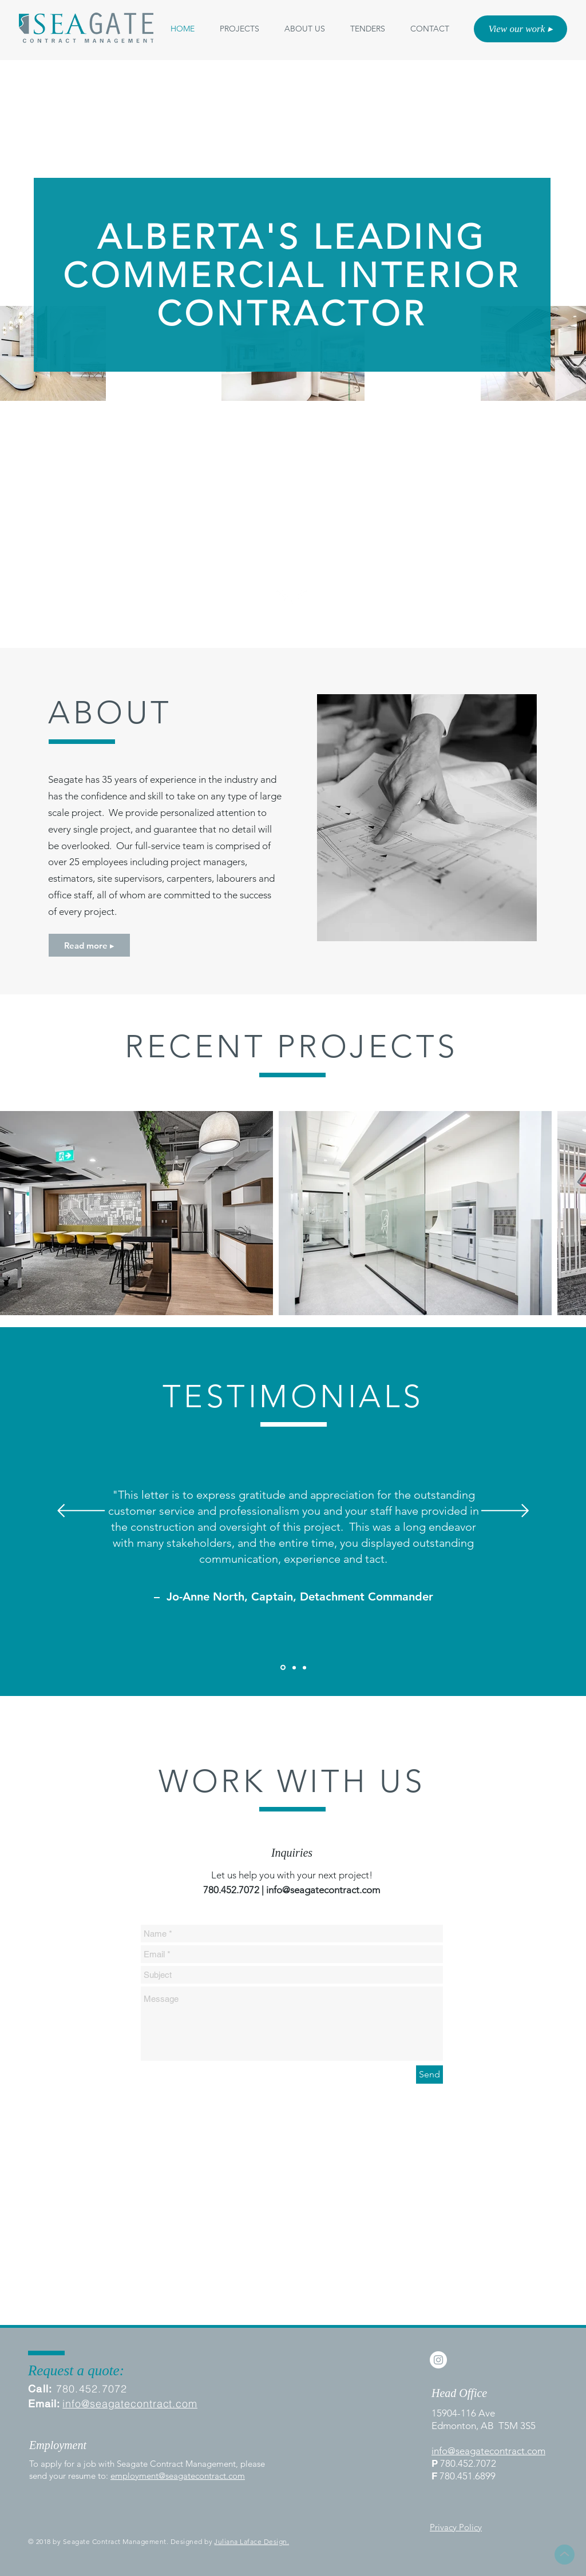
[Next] (505, 1511)
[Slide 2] (294, 1667)
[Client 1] (283, 1667)
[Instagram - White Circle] (438, 2359)
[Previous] (81, 1511)
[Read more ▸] (89, 945)
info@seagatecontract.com (323, 1890)
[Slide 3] (304, 1667)
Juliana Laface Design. (251, 2541)
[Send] (429, 2074)
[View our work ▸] (520, 28)
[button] (305, 28)
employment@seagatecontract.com (177, 2475)
